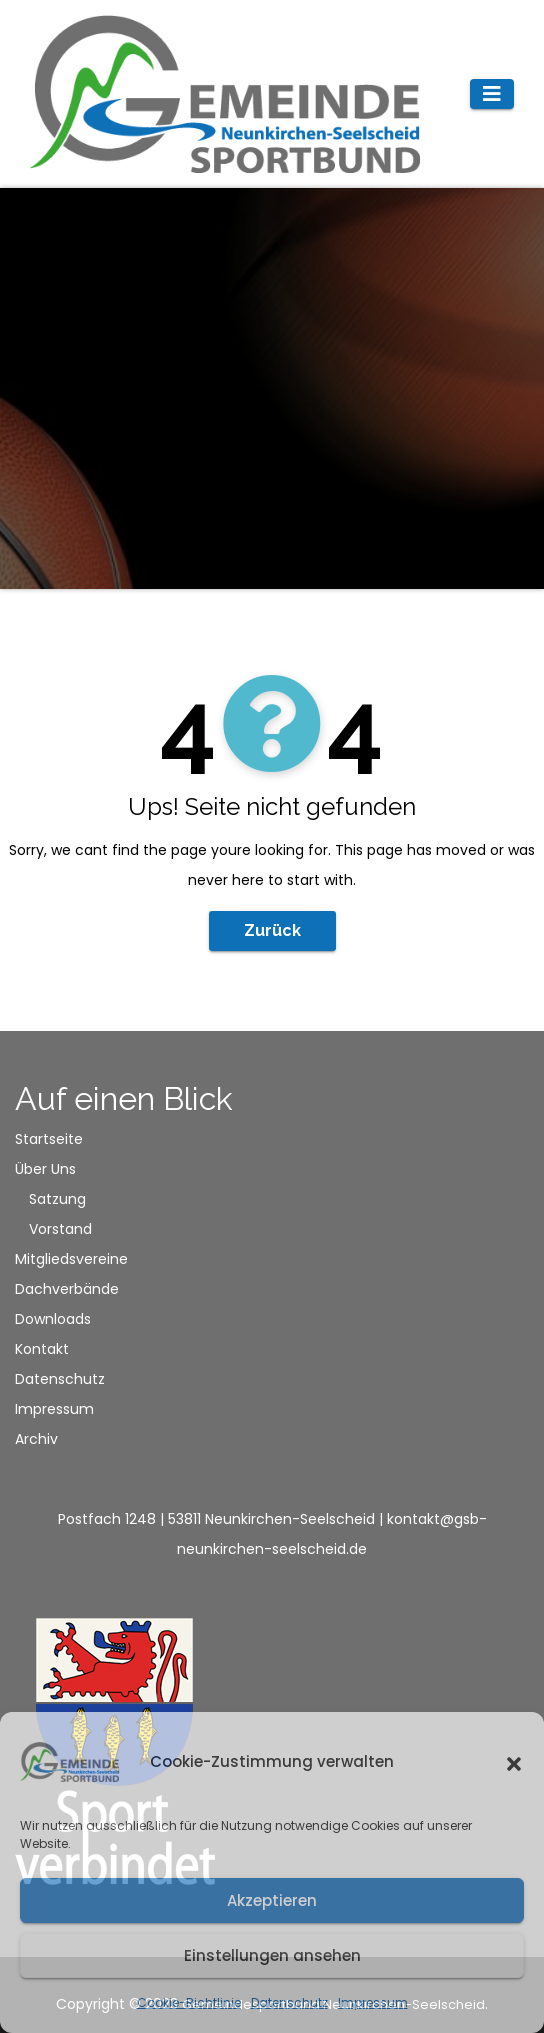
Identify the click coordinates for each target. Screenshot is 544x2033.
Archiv (36, 1439)
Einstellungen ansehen (272, 1955)
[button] (514, 1762)
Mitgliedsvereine (71, 1259)
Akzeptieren (272, 1900)
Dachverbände (67, 1289)
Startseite (49, 1139)
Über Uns (45, 1169)
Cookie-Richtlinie (189, 2002)
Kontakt (42, 1349)
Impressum (373, 2002)
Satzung (57, 1199)
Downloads (53, 1319)
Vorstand (60, 1229)
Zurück (272, 930)
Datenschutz (289, 2002)
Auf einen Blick (124, 1098)
